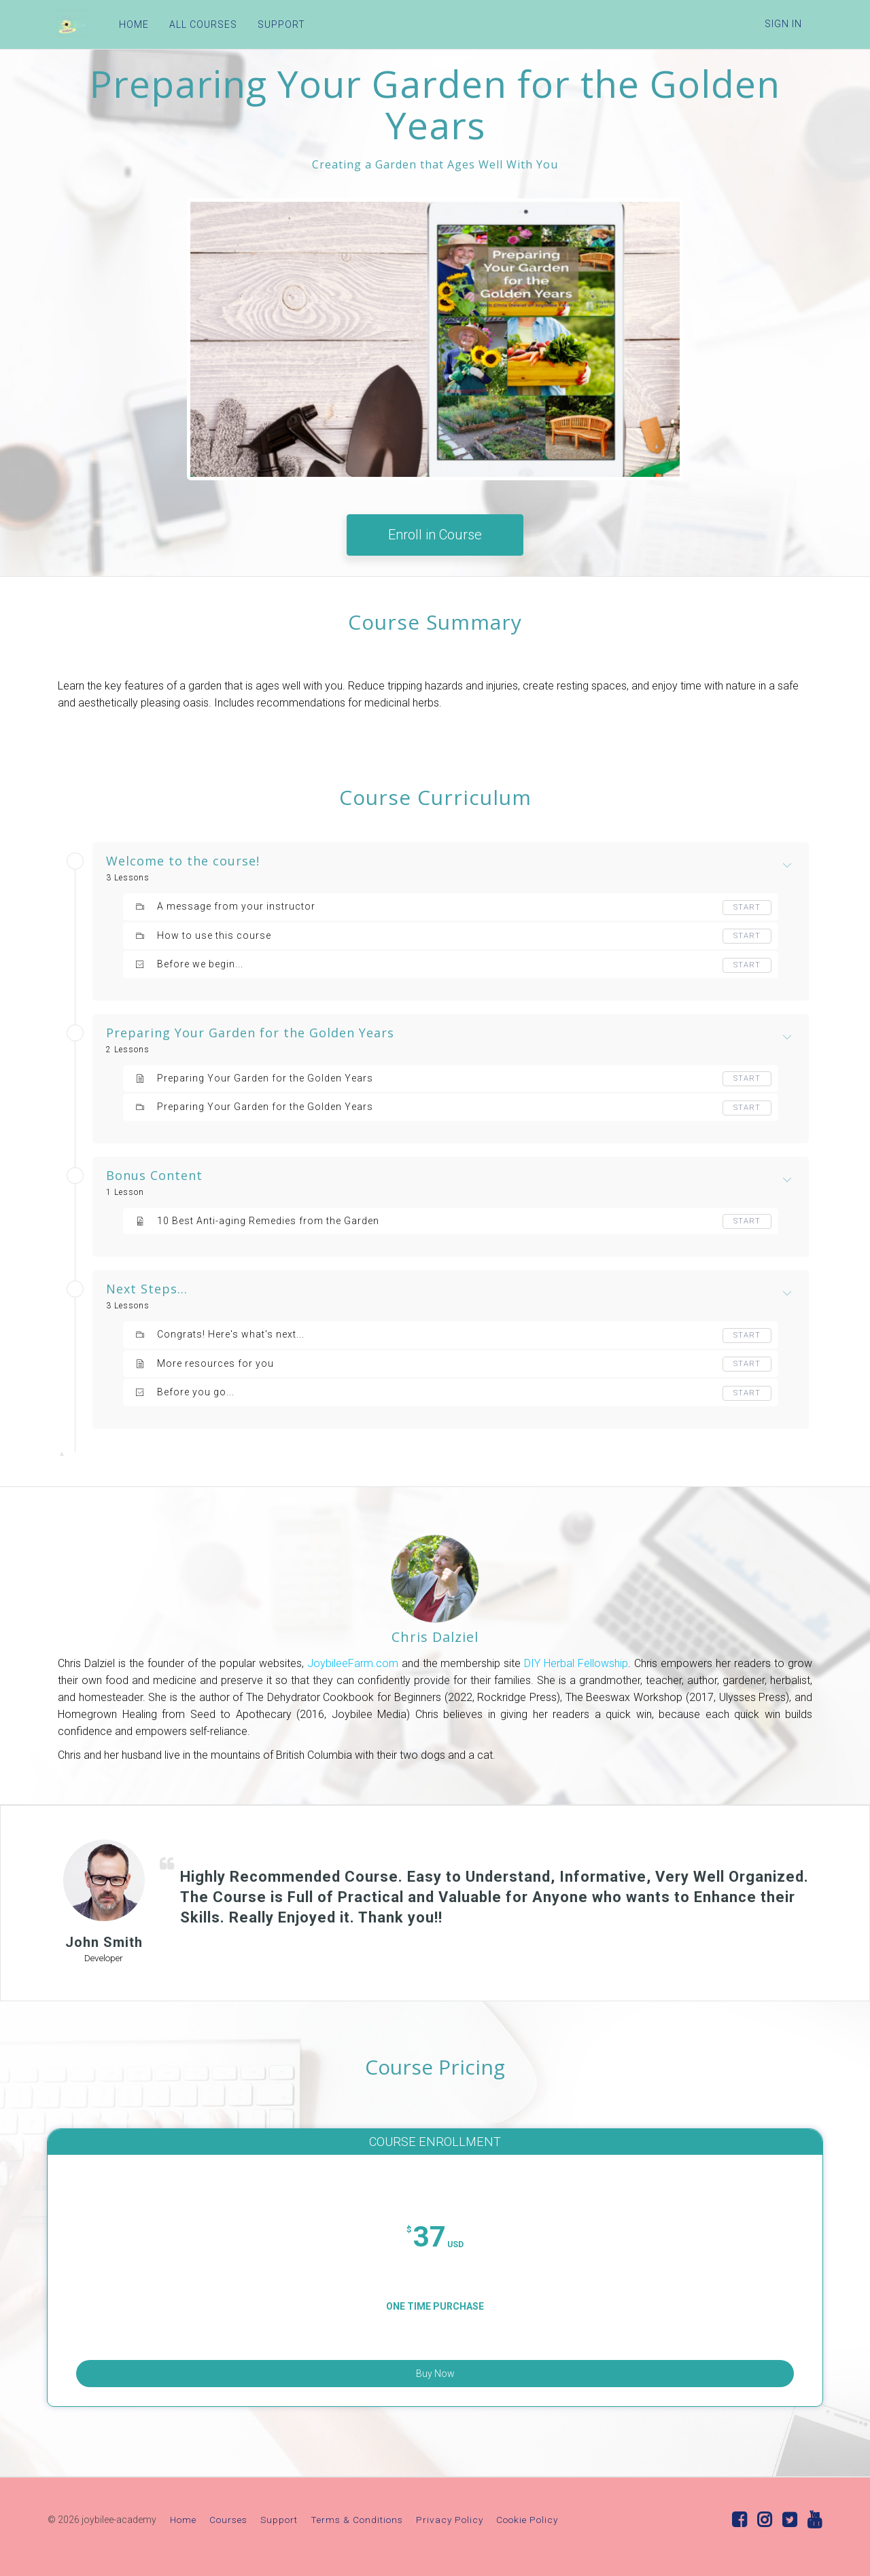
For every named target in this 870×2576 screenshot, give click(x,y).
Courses (228, 2522)
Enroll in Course (435, 534)
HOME (127, 24)
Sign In (783, 23)
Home (183, 2522)
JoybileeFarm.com (354, 1663)
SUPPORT (274, 24)
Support (279, 2522)
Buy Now (435, 2366)
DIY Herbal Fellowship (576, 1663)
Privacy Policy (449, 2522)
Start (746, 907)
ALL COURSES (196, 24)
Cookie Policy (527, 2522)
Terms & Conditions (357, 2522)
